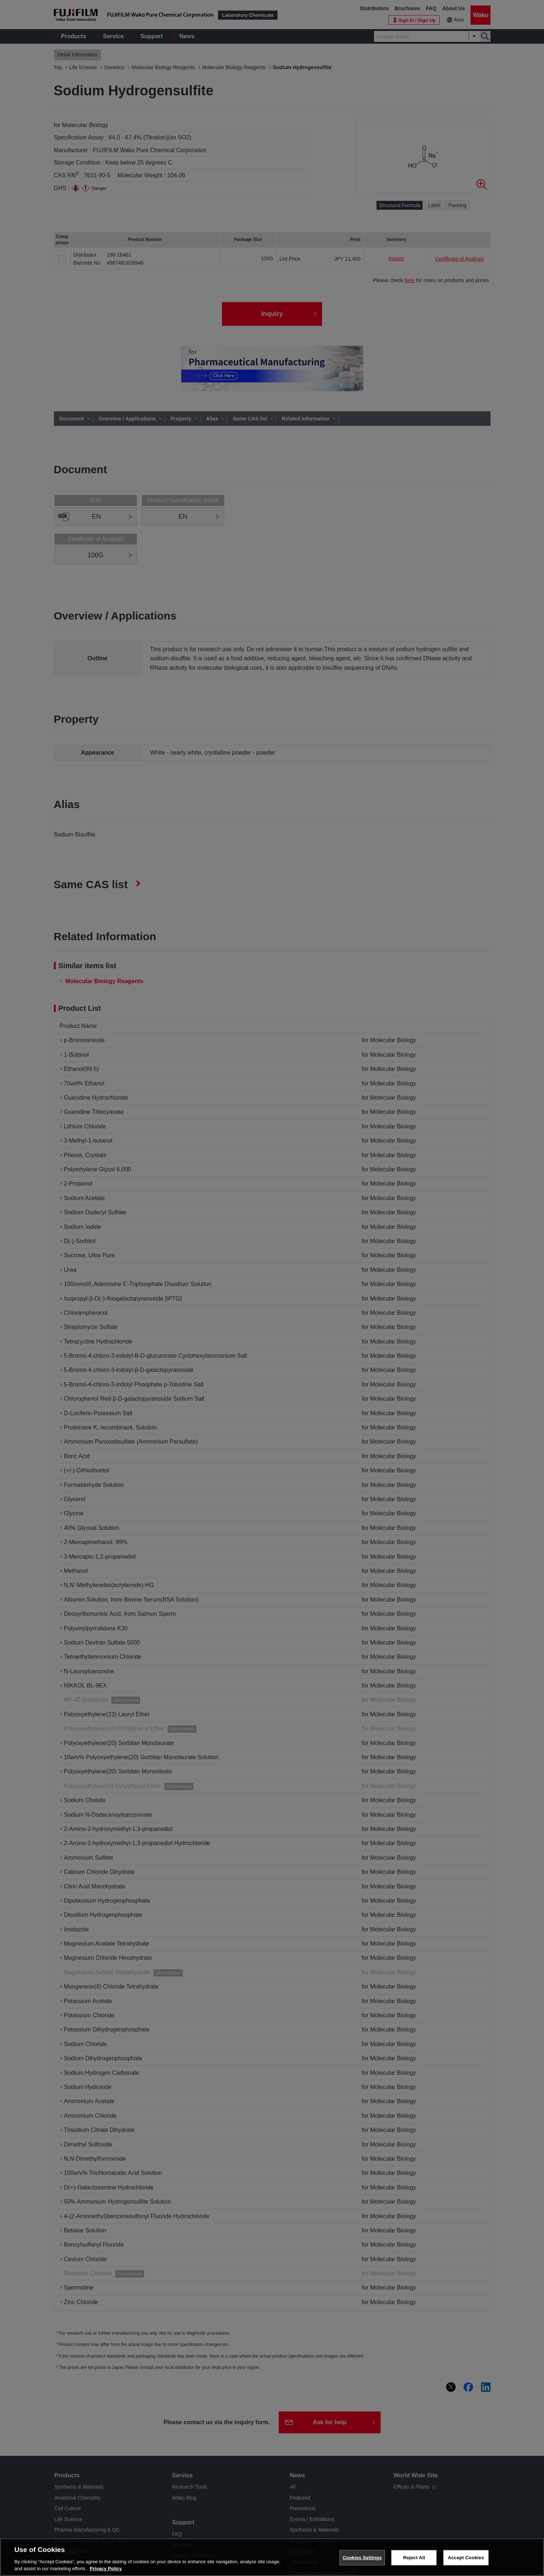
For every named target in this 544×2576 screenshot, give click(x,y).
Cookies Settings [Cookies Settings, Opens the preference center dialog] (362, 2557)
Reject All (414, 2557)
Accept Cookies (466, 2557)
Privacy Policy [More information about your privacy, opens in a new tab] (106, 2568)
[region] (272, 2557)
